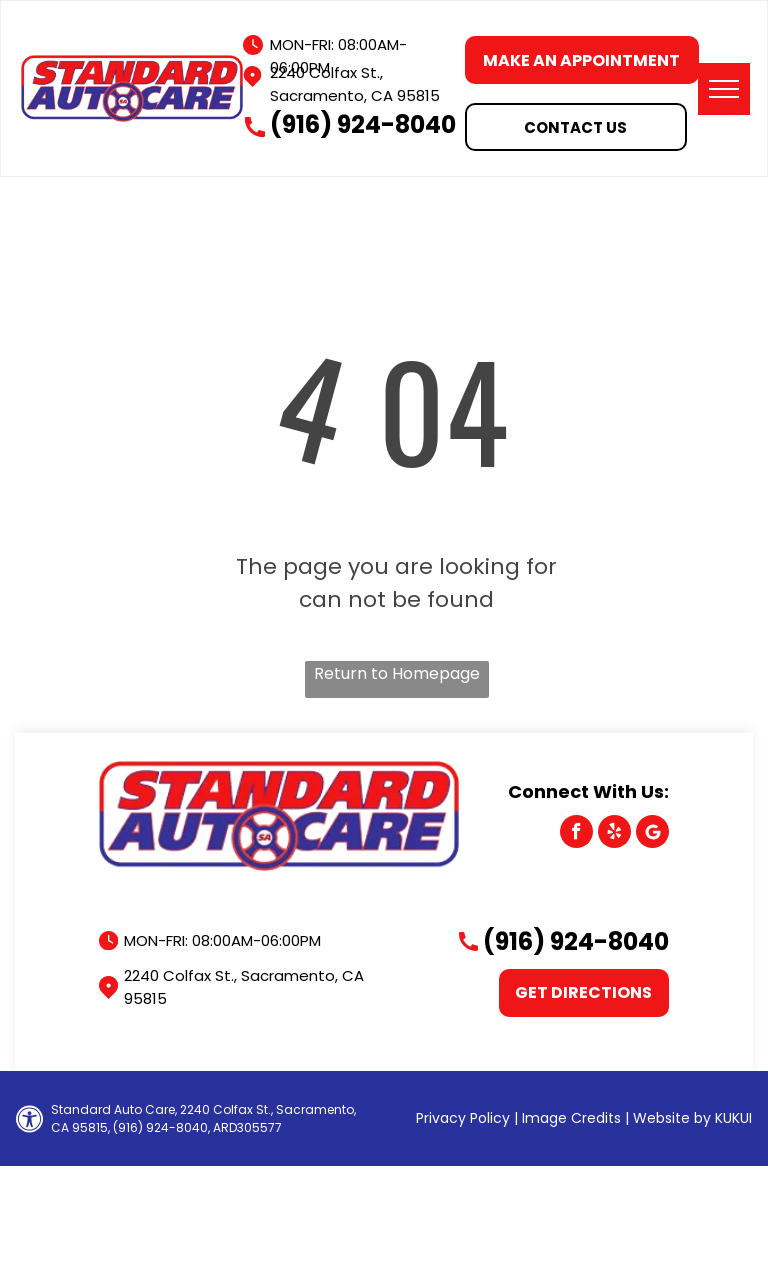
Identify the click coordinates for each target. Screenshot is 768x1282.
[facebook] (576, 834)
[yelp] (614, 834)
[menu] (724, 89)
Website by (672, 1118)
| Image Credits (567, 1118)
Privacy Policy (463, 1118)
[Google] (652, 834)
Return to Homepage (397, 673)
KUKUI (733, 1118)
